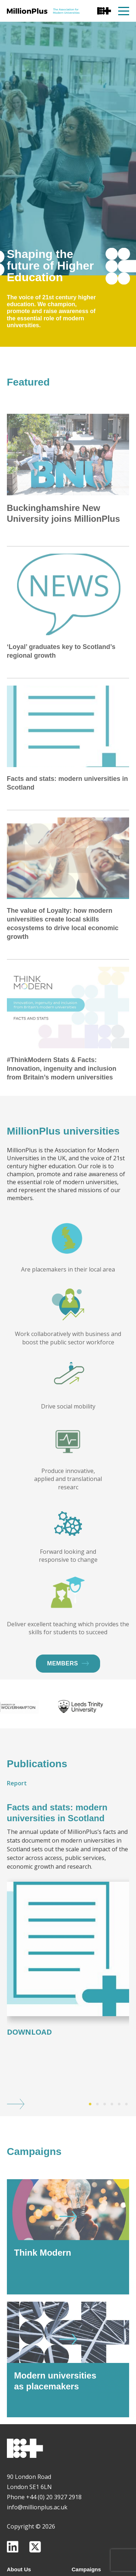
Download (29, 2069)
